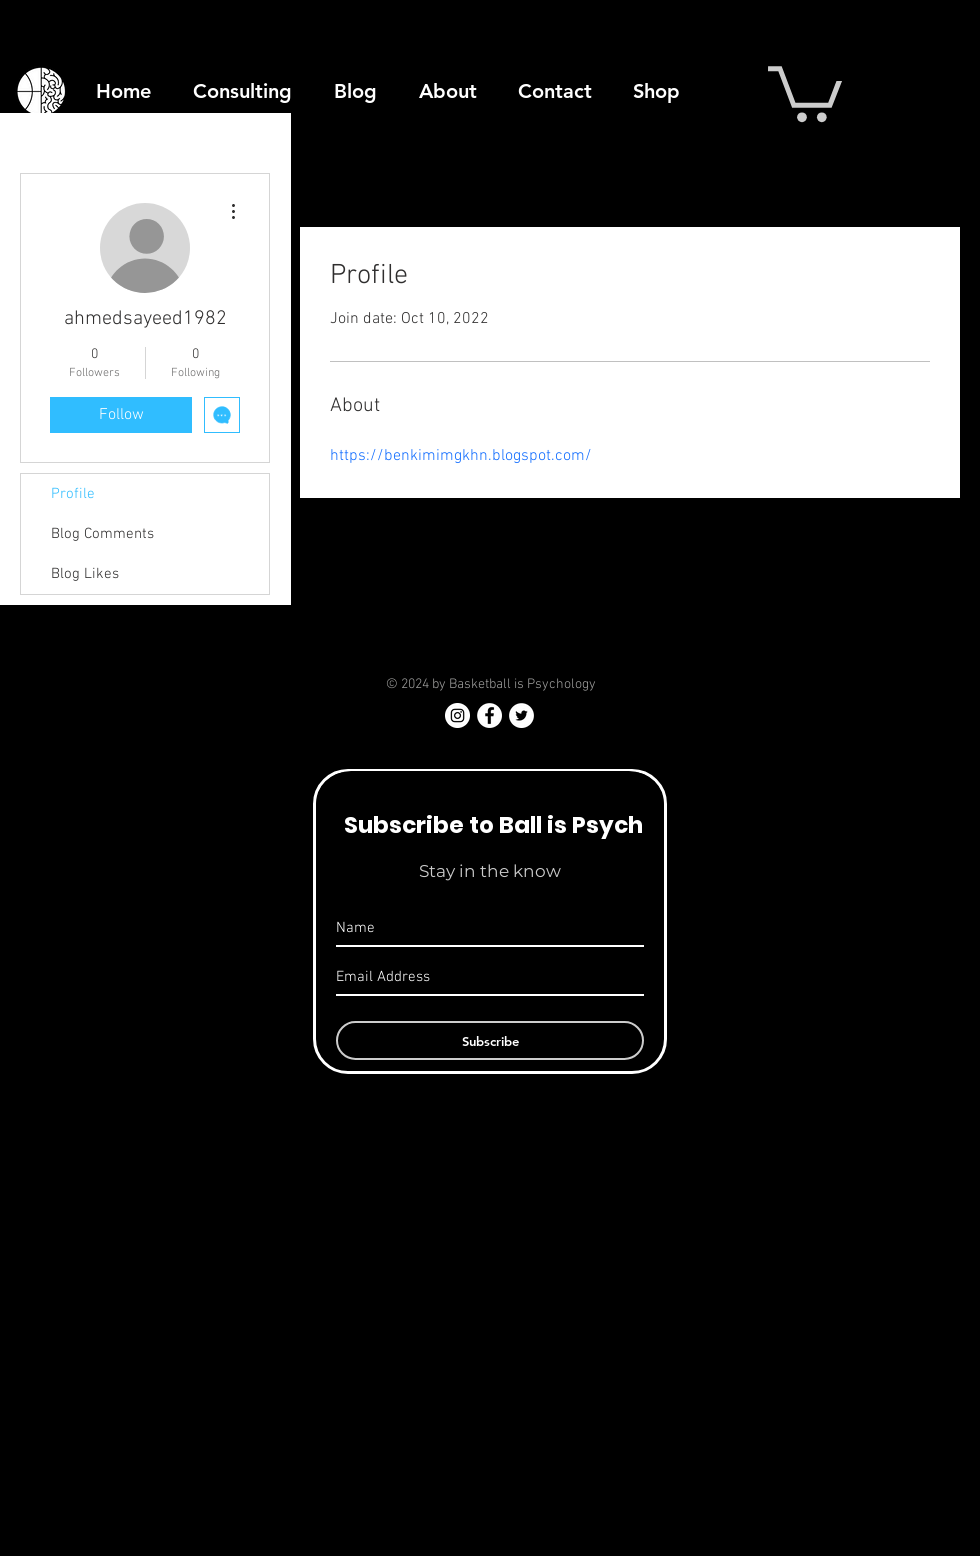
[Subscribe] (490, 1040)
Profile (73, 494)
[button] (805, 91)
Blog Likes (85, 574)
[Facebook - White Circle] (489, 715)
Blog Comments (102, 534)
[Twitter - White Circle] (521, 715)
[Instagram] (457, 715)
